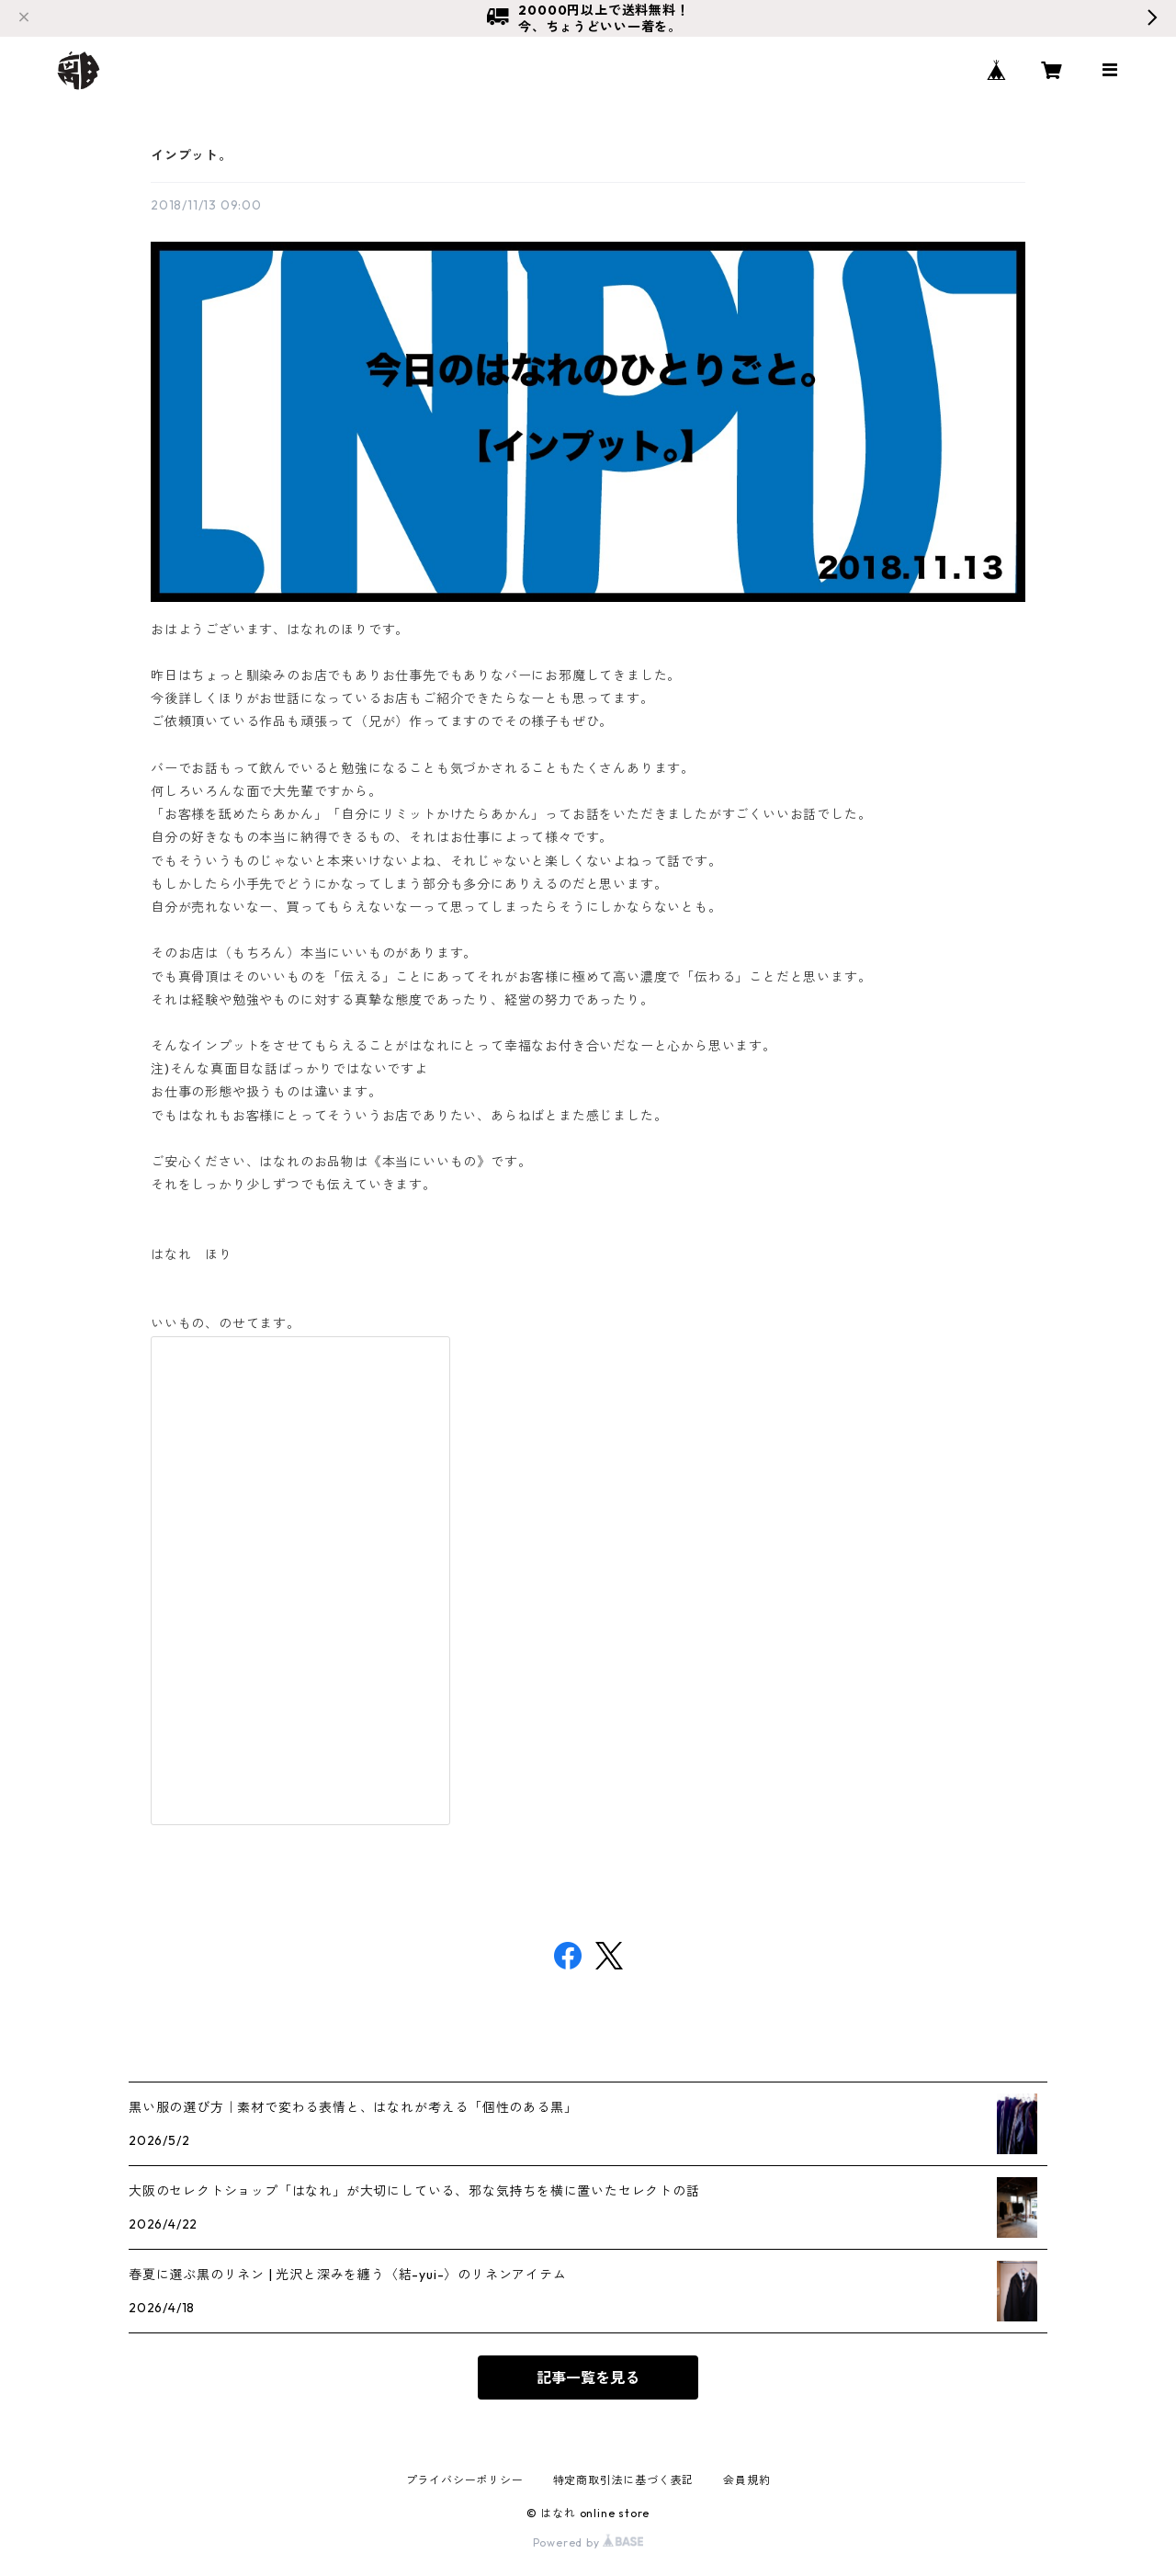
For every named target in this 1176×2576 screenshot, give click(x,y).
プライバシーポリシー (465, 2480)
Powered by (588, 2542)
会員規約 (746, 2480)
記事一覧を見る (588, 2377)
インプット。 (191, 155)
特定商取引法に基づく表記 (624, 2480)
